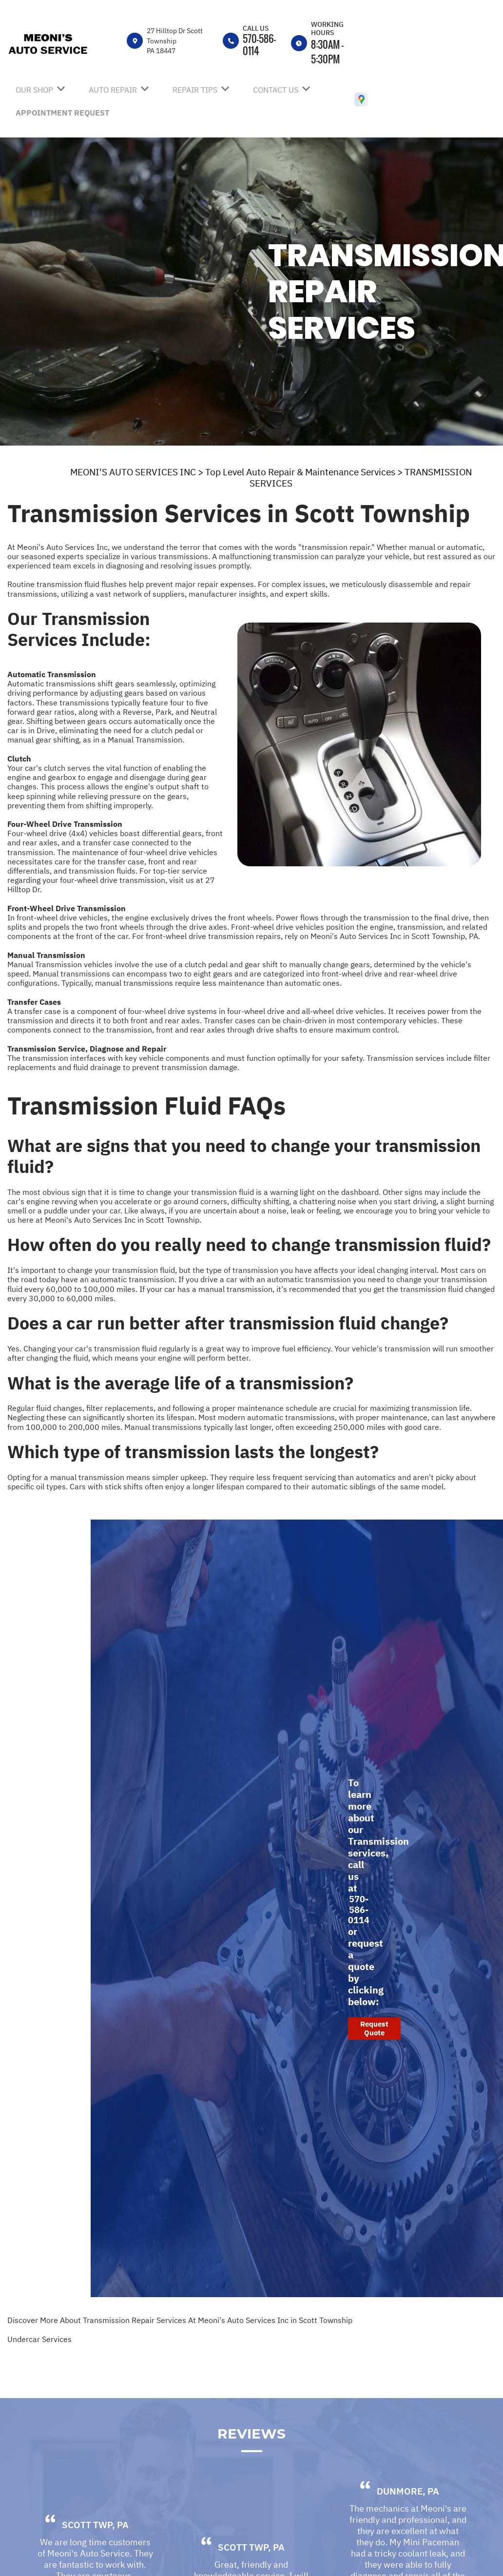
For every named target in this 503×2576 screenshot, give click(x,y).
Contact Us (275, 90)
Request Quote (374, 2028)
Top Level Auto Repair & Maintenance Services (300, 472)
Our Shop (34, 90)
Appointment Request (62, 112)
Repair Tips (195, 90)
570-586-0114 (259, 44)
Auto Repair (113, 90)
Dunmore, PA (408, 2516)
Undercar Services (39, 2339)
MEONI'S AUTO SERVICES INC (133, 472)
